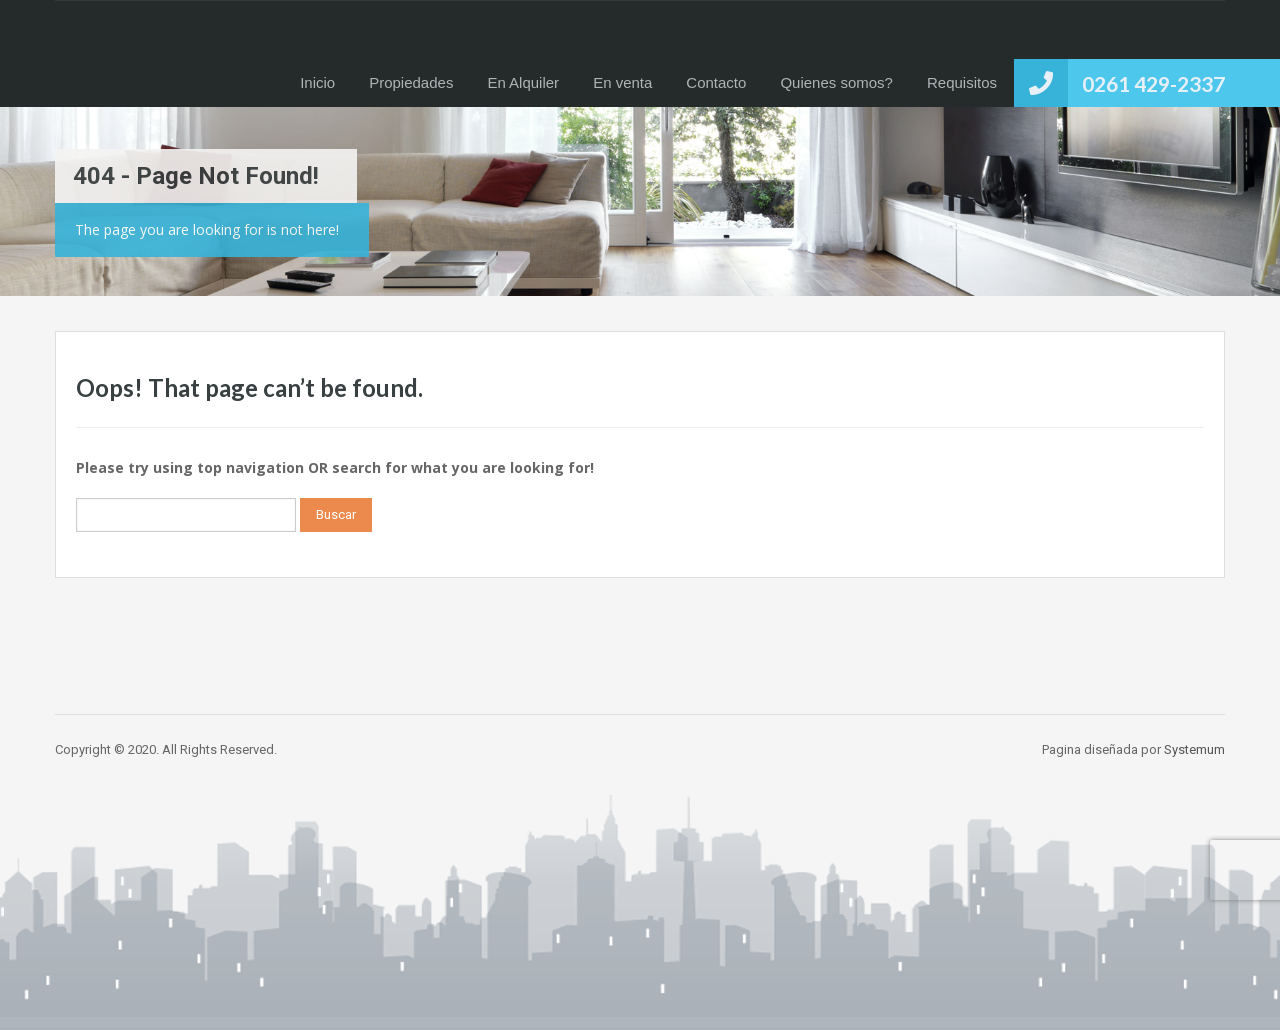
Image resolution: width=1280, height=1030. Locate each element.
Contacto (716, 82)
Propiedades (411, 82)
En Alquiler (523, 82)
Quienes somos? (836, 82)
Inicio (317, 82)
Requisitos (962, 82)
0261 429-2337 (1153, 83)
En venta (622, 82)
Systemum (1194, 749)
